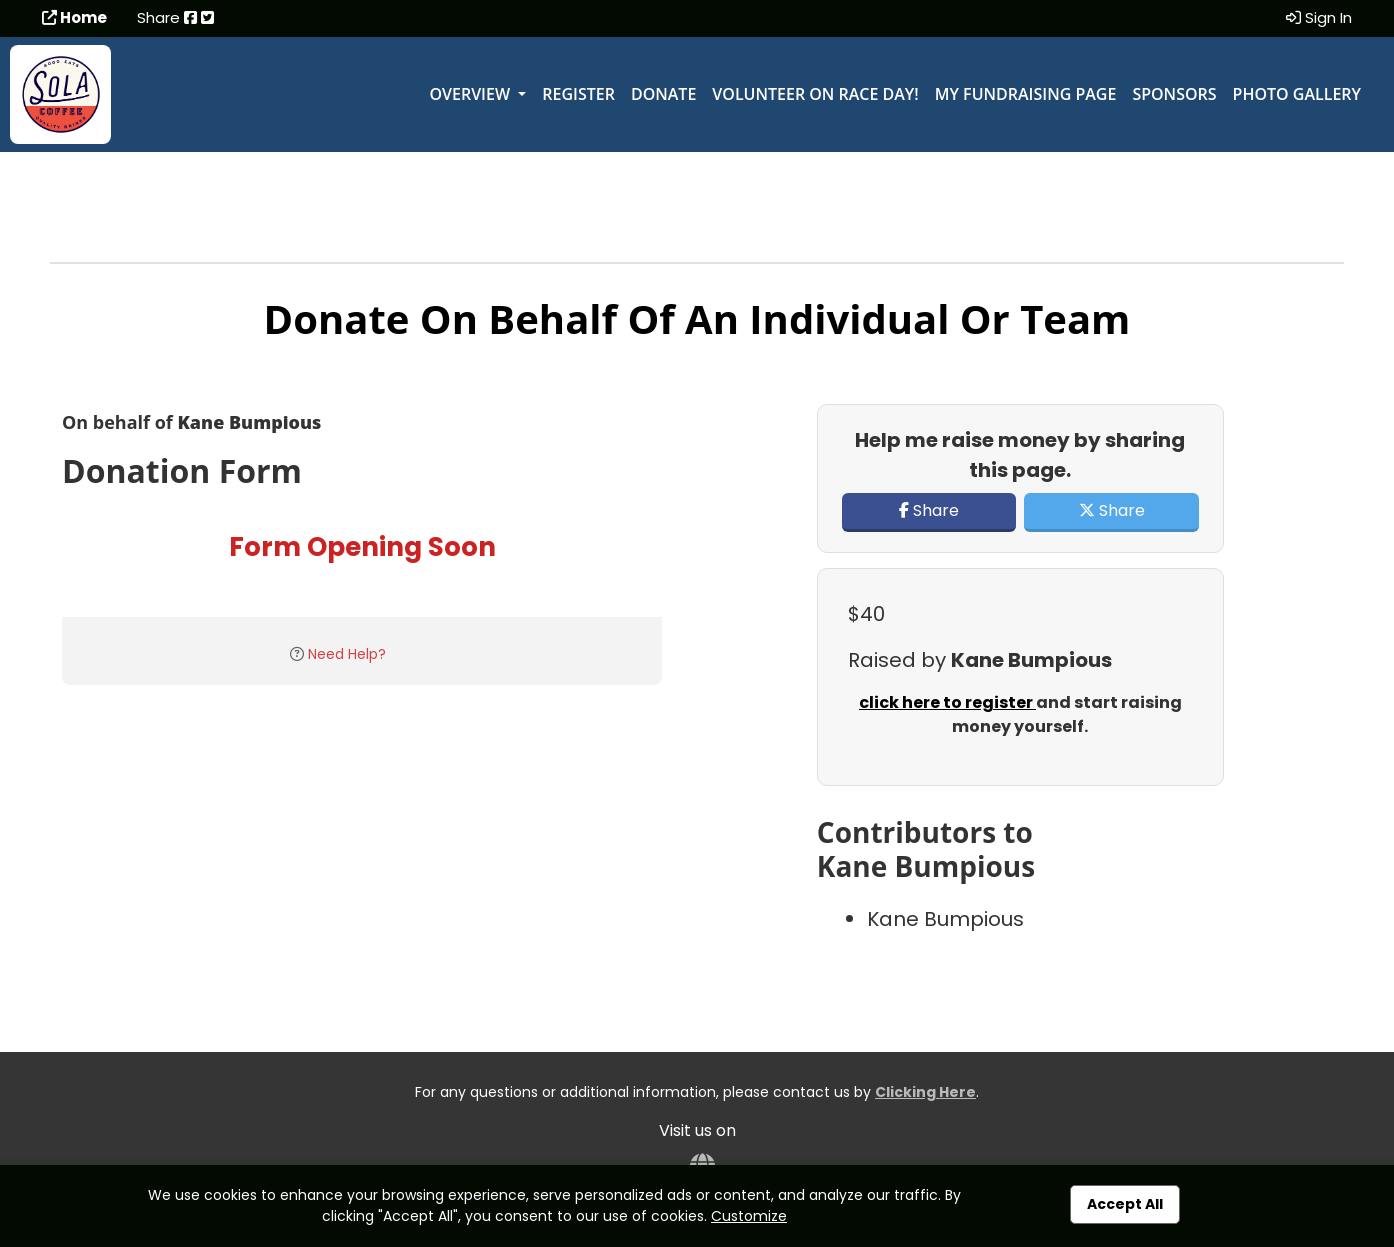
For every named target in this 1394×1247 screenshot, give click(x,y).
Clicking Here (925, 1092)
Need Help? (347, 654)
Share (929, 510)
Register (578, 94)
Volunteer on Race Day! (815, 94)
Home (74, 17)
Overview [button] (471, 94)
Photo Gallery (1297, 94)
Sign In (1319, 17)
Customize (749, 1216)
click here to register (947, 702)
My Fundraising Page (1026, 94)
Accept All (1125, 1204)
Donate (663, 94)
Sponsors (1174, 94)
